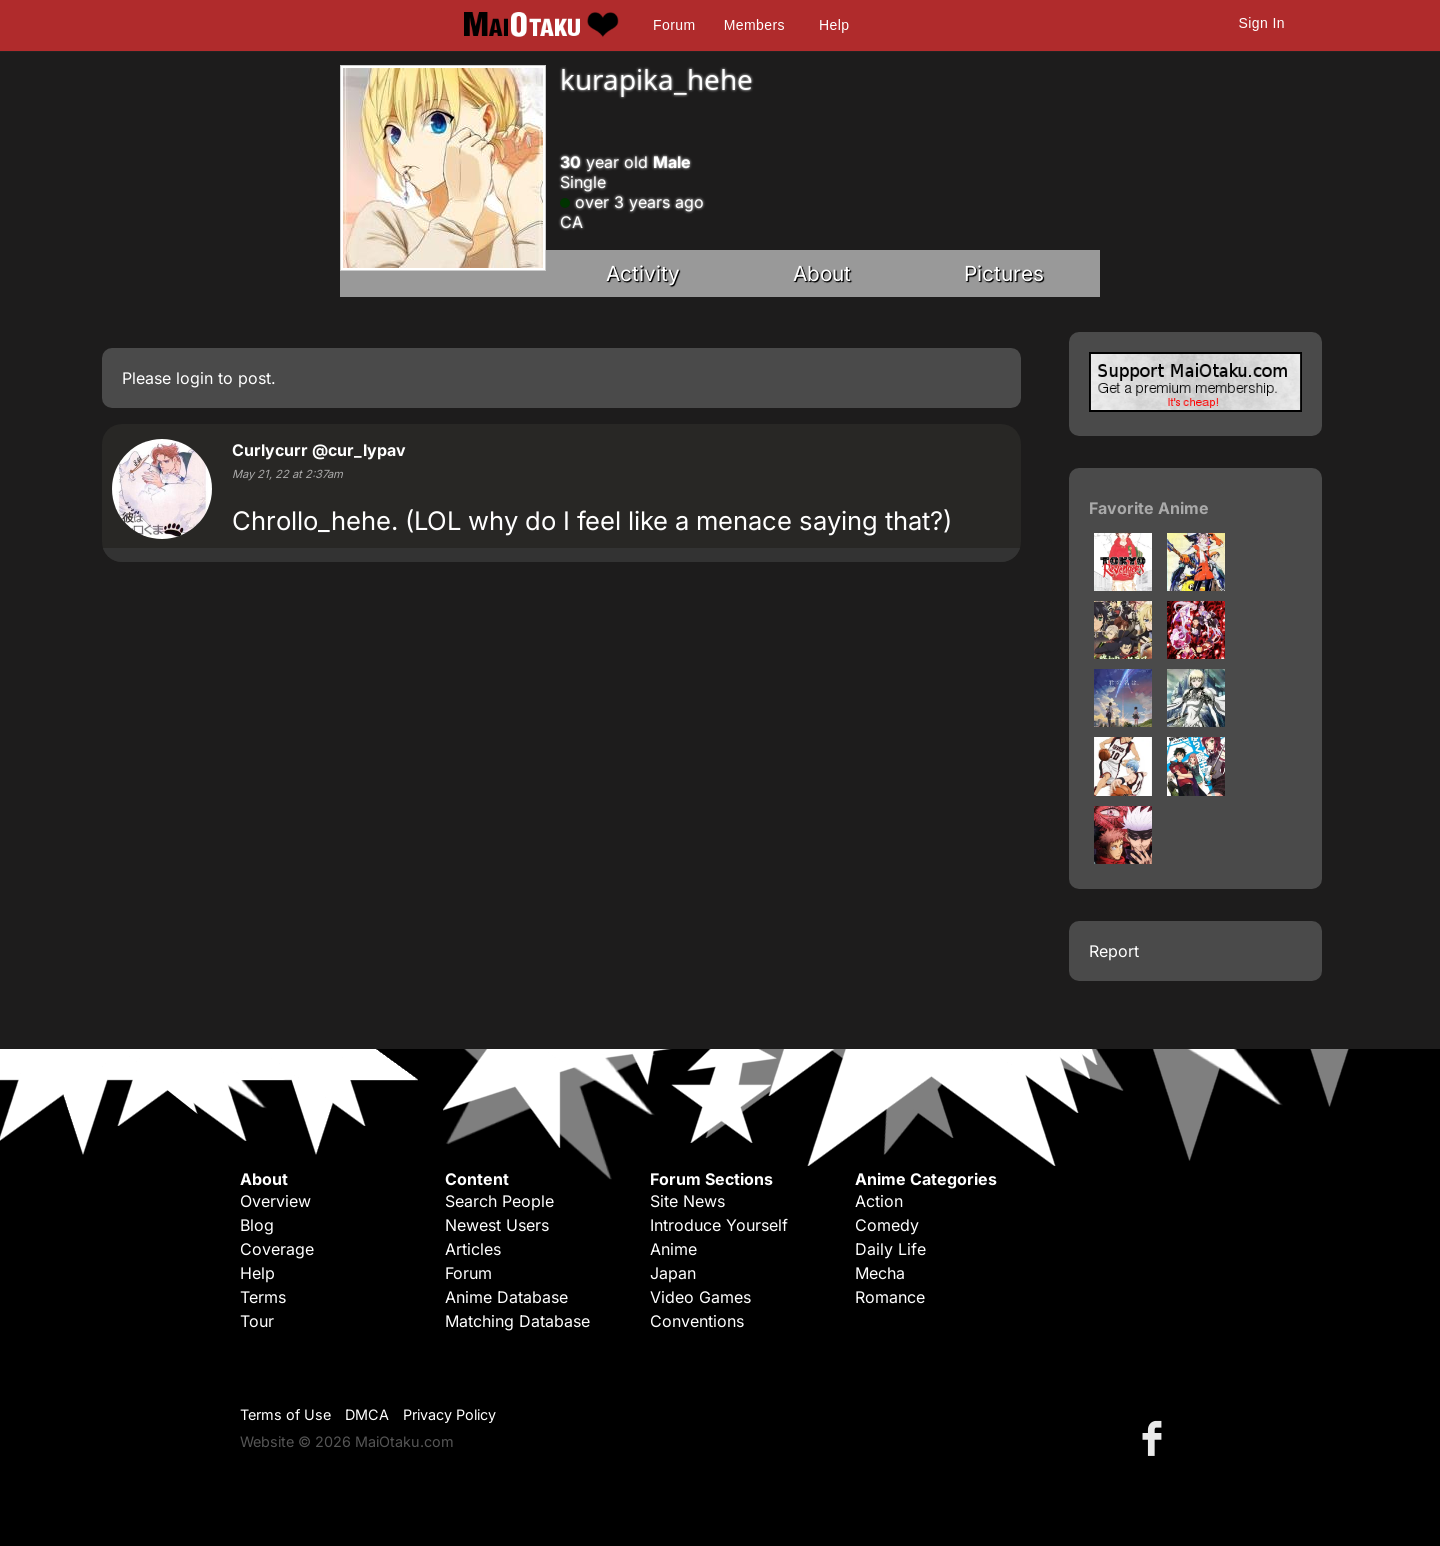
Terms (263, 1297)
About (822, 273)
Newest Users (497, 1225)
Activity (643, 273)
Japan (673, 1273)
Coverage (277, 1249)
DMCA (367, 1414)
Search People (499, 1201)
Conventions (697, 1321)
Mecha (880, 1273)
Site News (687, 1201)
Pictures (1004, 273)
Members (754, 25)
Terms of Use (285, 1414)
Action (879, 1201)
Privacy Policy (449, 1414)
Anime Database (506, 1297)
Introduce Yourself (719, 1225)
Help (834, 25)
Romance (890, 1297)
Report (1114, 951)
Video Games (700, 1297)
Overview (275, 1201)
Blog (257, 1225)
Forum (674, 25)
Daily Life (890, 1249)
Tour (257, 1321)
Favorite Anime (1149, 508)
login (194, 378)
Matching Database (517, 1321)
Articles (473, 1249)
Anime (673, 1249)
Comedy (887, 1225)
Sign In (1262, 23)
